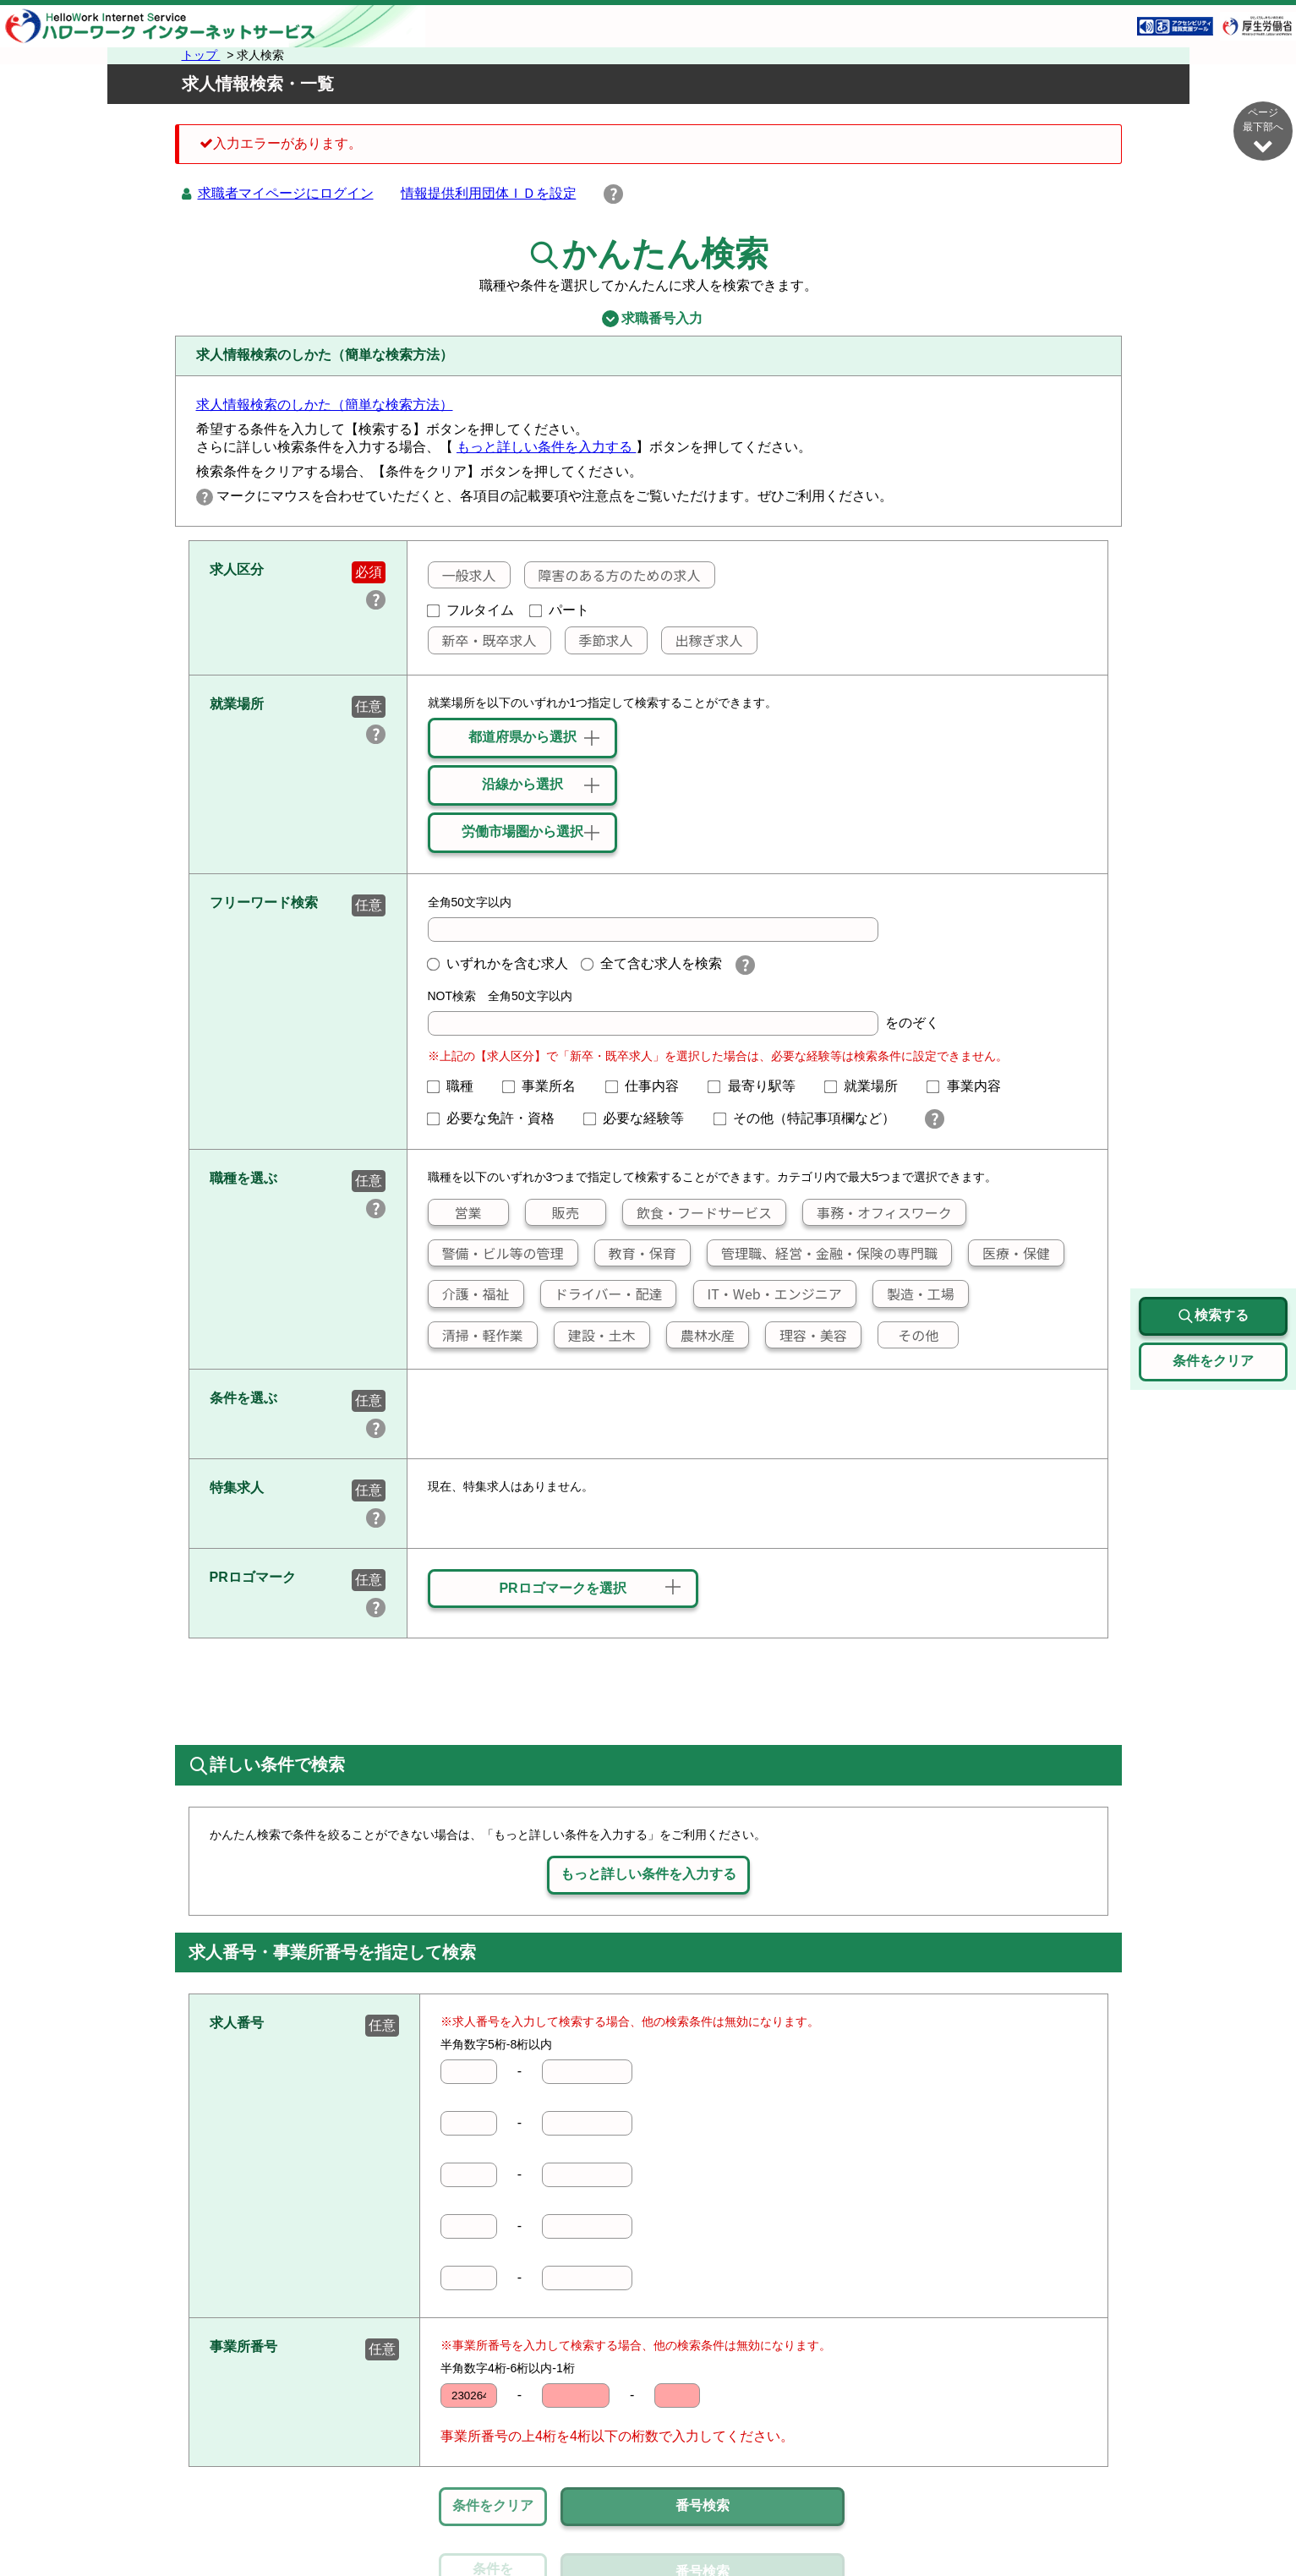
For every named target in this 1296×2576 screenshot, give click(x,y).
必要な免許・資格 (498, 1118)
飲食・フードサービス (697, 1212)
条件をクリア (492, 2505)
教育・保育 (635, 1253)
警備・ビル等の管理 (495, 1253)
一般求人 (461, 575)
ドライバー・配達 (602, 1293)
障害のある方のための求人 (612, 575)
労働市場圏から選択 (522, 831)
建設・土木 (595, 1335)
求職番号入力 (648, 319)
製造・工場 (913, 1293)
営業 (454, 1212)
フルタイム (471, 610)
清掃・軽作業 (475, 1335)
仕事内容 (649, 1086)
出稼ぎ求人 (701, 640)
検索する (1213, 1316)
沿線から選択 (522, 784)
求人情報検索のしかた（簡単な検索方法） (324, 404)
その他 (908, 1335)
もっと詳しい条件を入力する (546, 447)
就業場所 (868, 1086)
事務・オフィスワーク (877, 1212)
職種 (457, 1086)
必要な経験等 (640, 1118)
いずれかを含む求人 (498, 963)
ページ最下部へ (1263, 131)
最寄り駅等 (758, 1086)
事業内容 (970, 1086)
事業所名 (546, 1086)
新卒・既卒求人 (482, 640)
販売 (552, 1212)
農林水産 (701, 1335)
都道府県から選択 (522, 737)
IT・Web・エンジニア (767, 1293)
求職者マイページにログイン (286, 193)
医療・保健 (1009, 1253)
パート (559, 610)
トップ (201, 55)
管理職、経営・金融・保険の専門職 (823, 1253)
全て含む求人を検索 (652, 963)
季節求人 (598, 640)
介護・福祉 (468, 1293)
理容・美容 (806, 1335)
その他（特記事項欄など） (811, 1118)
